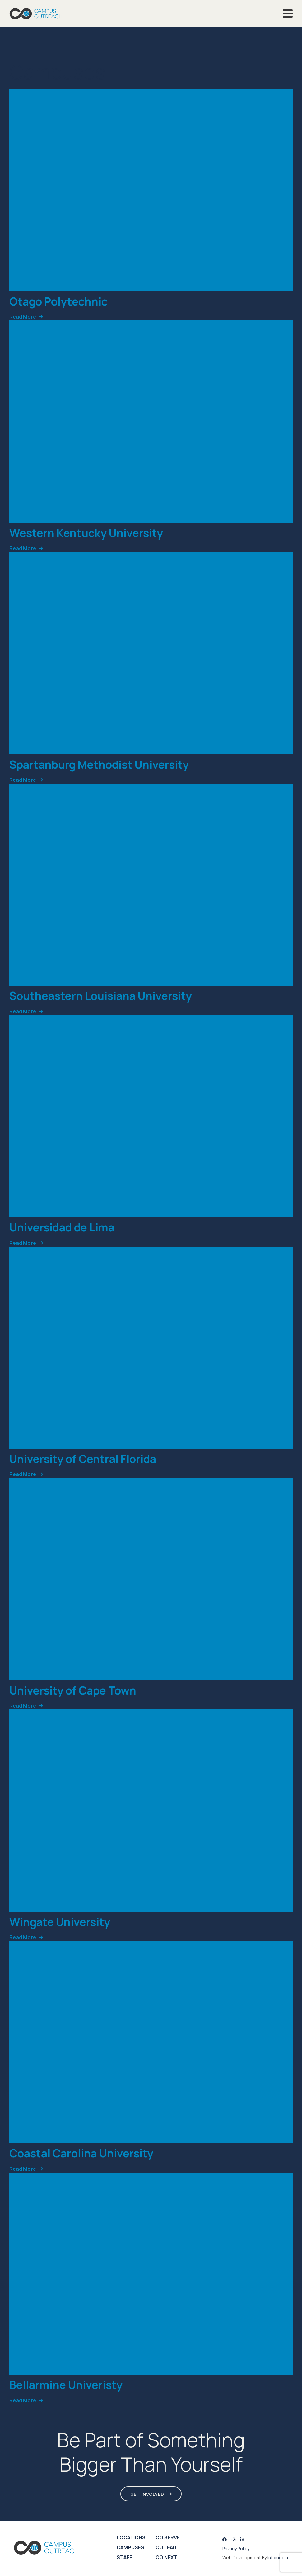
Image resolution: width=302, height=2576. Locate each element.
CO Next (166, 2557)
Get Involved (147, 2494)
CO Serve (168, 2537)
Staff (124, 2557)
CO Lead (166, 2547)
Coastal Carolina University (81, 2153)
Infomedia (277, 2557)
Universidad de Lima (61, 1227)
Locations (131, 2537)
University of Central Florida (82, 1458)
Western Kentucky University (86, 532)
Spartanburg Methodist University (99, 764)
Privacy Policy (235, 2548)
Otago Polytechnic (58, 301)
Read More (22, 316)
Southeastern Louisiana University (100, 995)
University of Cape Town (72, 1690)
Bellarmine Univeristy (66, 2384)
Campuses (130, 2547)
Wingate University (59, 1922)
